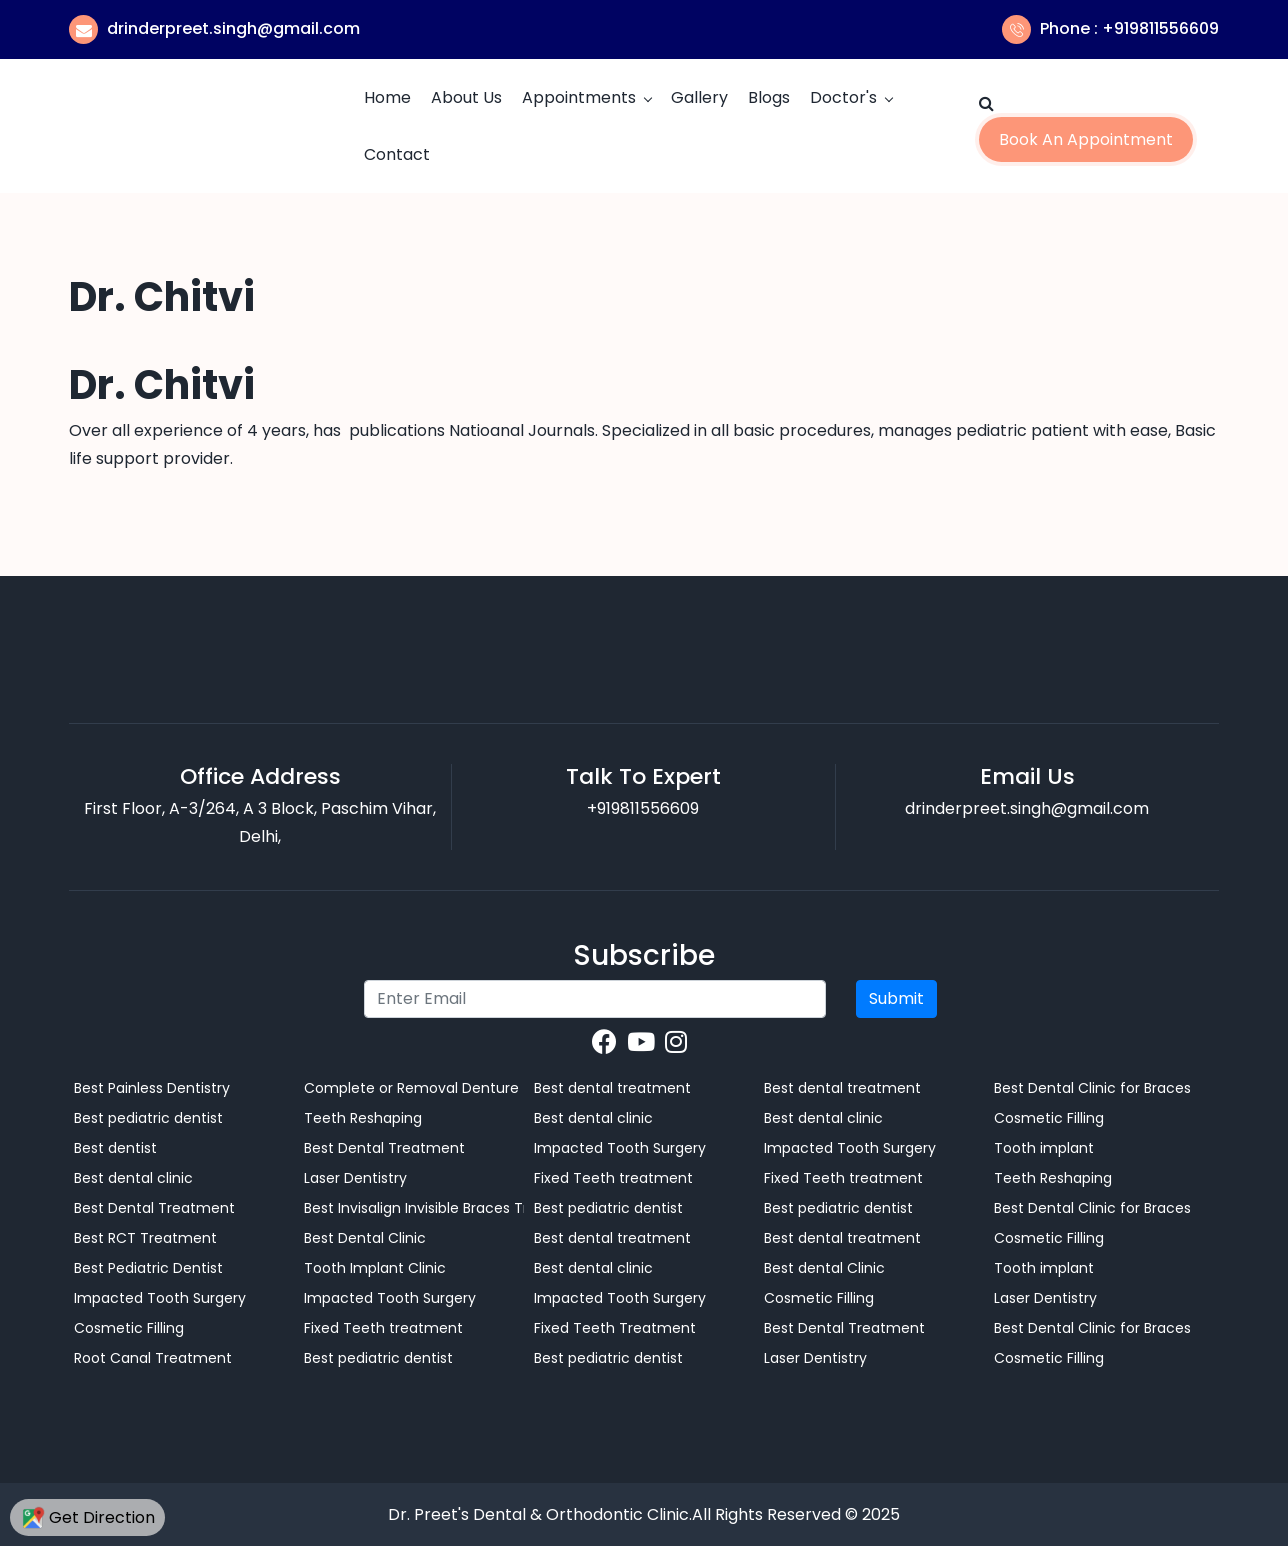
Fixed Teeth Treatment (615, 1328)
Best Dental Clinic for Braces (1092, 1088)
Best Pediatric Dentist (148, 1268)
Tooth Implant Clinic (375, 1268)
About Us (466, 97)
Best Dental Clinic (365, 1238)
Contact (397, 154)
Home (387, 97)
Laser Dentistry (355, 1178)
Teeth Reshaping (363, 1118)
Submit (896, 998)
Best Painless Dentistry (152, 1088)
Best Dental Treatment (154, 1208)
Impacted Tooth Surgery (160, 1298)
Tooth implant (1044, 1148)
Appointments (579, 97)
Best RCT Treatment (145, 1238)
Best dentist (115, 1148)
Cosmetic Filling (129, 1328)
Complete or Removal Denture (411, 1088)
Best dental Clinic (824, 1268)
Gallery (699, 97)
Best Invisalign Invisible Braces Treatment (414, 1208)
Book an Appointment (1086, 139)
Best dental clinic (133, 1178)
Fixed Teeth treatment (383, 1328)
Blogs (769, 97)
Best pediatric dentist (148, 1118)
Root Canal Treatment (153, 1358)
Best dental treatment (612, 1088)
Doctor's (843, 97)
